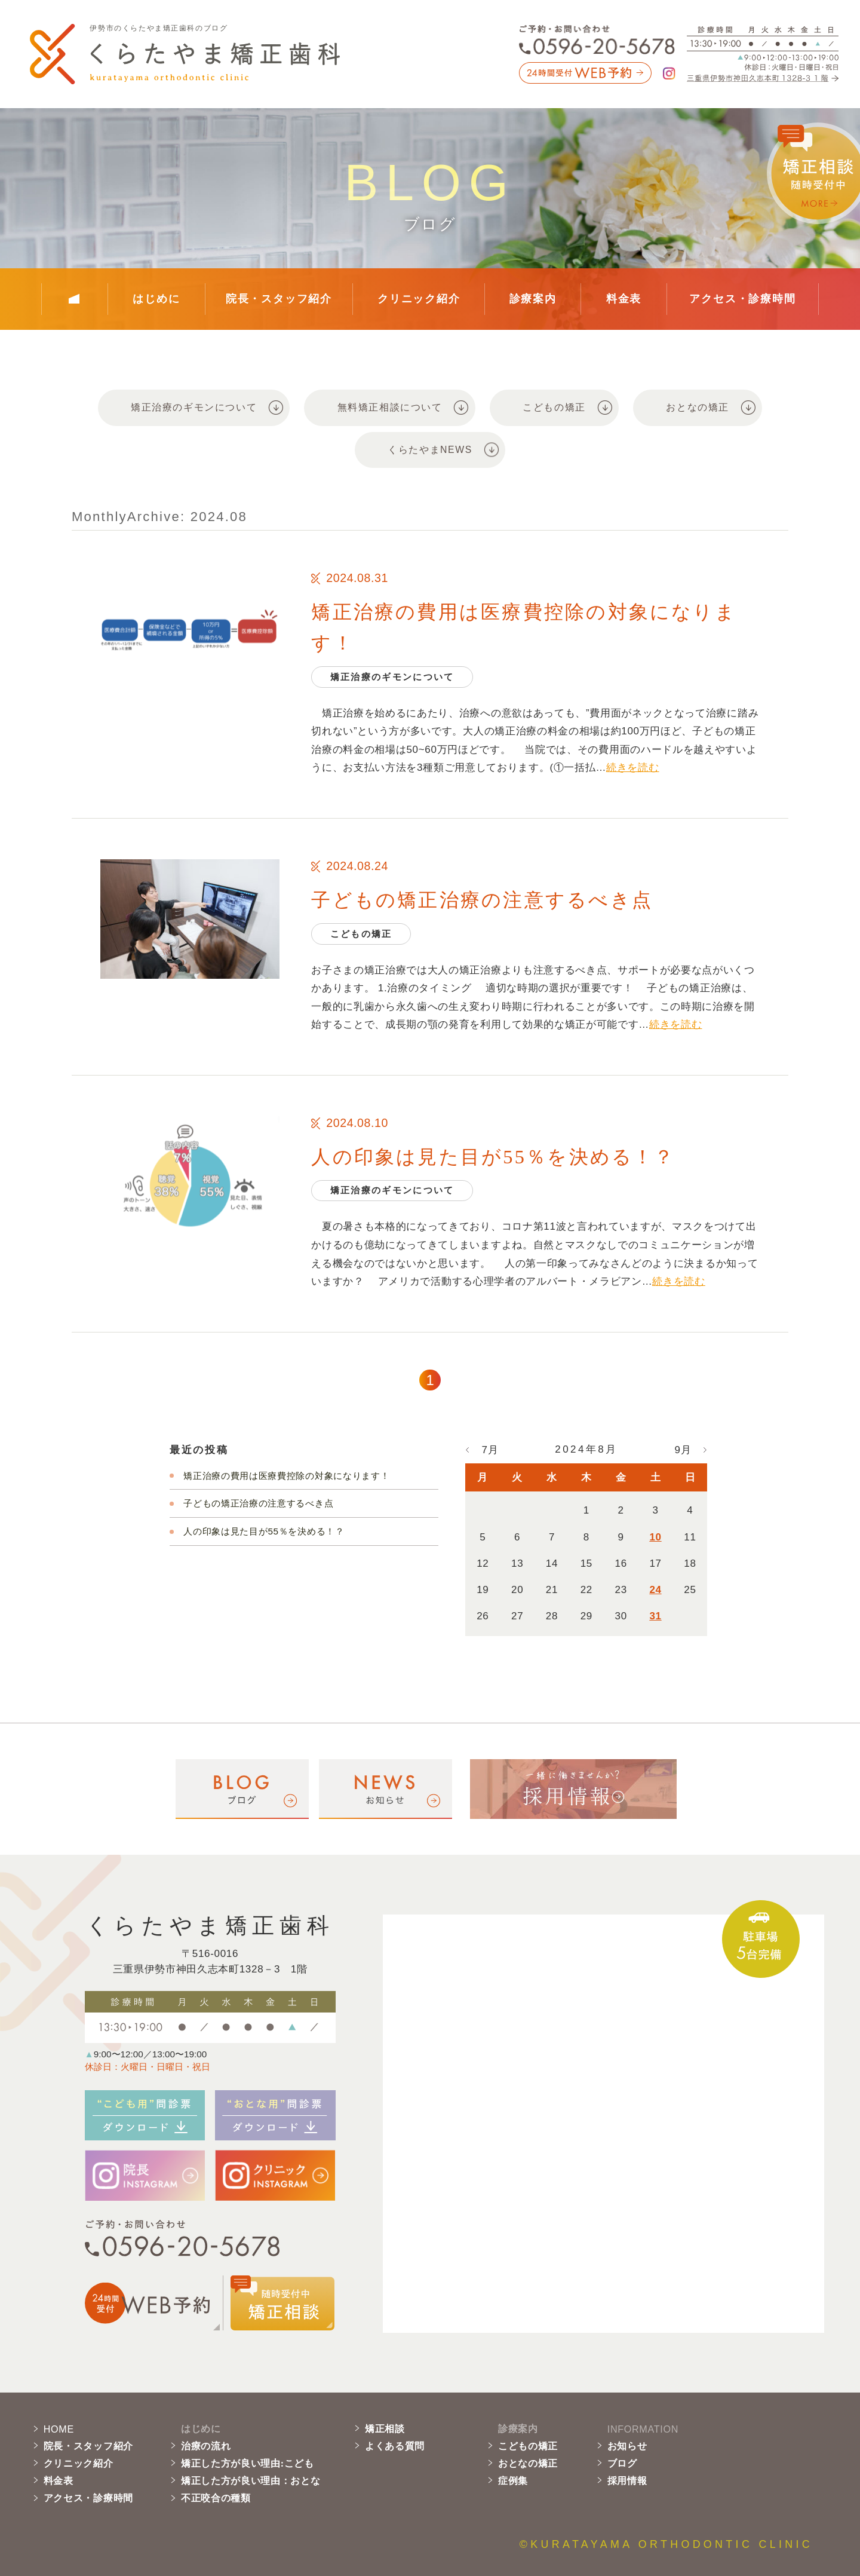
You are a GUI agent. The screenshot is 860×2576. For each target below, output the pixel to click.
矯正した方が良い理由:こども (247, 2463)
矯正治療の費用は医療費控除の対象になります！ (286, 1476)
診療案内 (533, 299)
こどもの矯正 (528, 2446)
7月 (489, 1450)
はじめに (156, 299)
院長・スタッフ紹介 (279, 299)
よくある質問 (395, 2446)
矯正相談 (385, 2429)
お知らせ (627, 2446)
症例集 (513, 2481)
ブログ (622, 2463)
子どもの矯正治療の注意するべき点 (482, 900)
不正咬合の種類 (216, 2498)
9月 (682, 1450)
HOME (59, 2429)
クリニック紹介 (418, 299)
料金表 (623, 299)
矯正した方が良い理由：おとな (251, 2481)
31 (655, 1616)
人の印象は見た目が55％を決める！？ (493, 1157)
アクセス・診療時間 (742, 299)
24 (655, 1589)
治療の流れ (206, 2446)
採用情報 (627, 2481)
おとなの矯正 (528, 2463)
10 (655, 1537)
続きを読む (632, 767)
